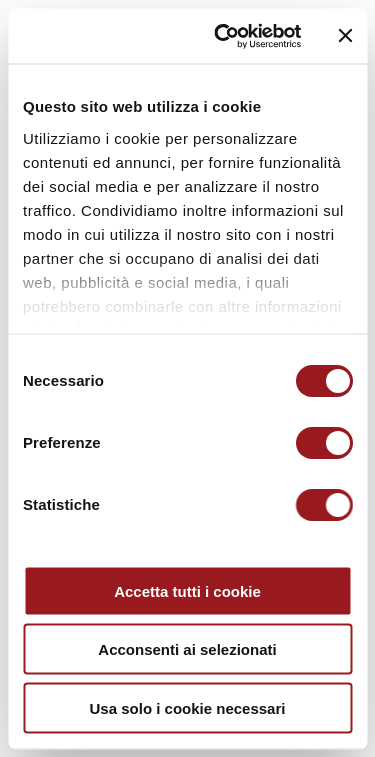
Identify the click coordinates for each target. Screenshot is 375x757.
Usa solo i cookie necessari (188, 707)
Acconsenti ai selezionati (187, 649)
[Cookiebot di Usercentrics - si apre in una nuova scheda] (223, 36)
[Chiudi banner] (345, 36)
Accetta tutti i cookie (187, 590)
